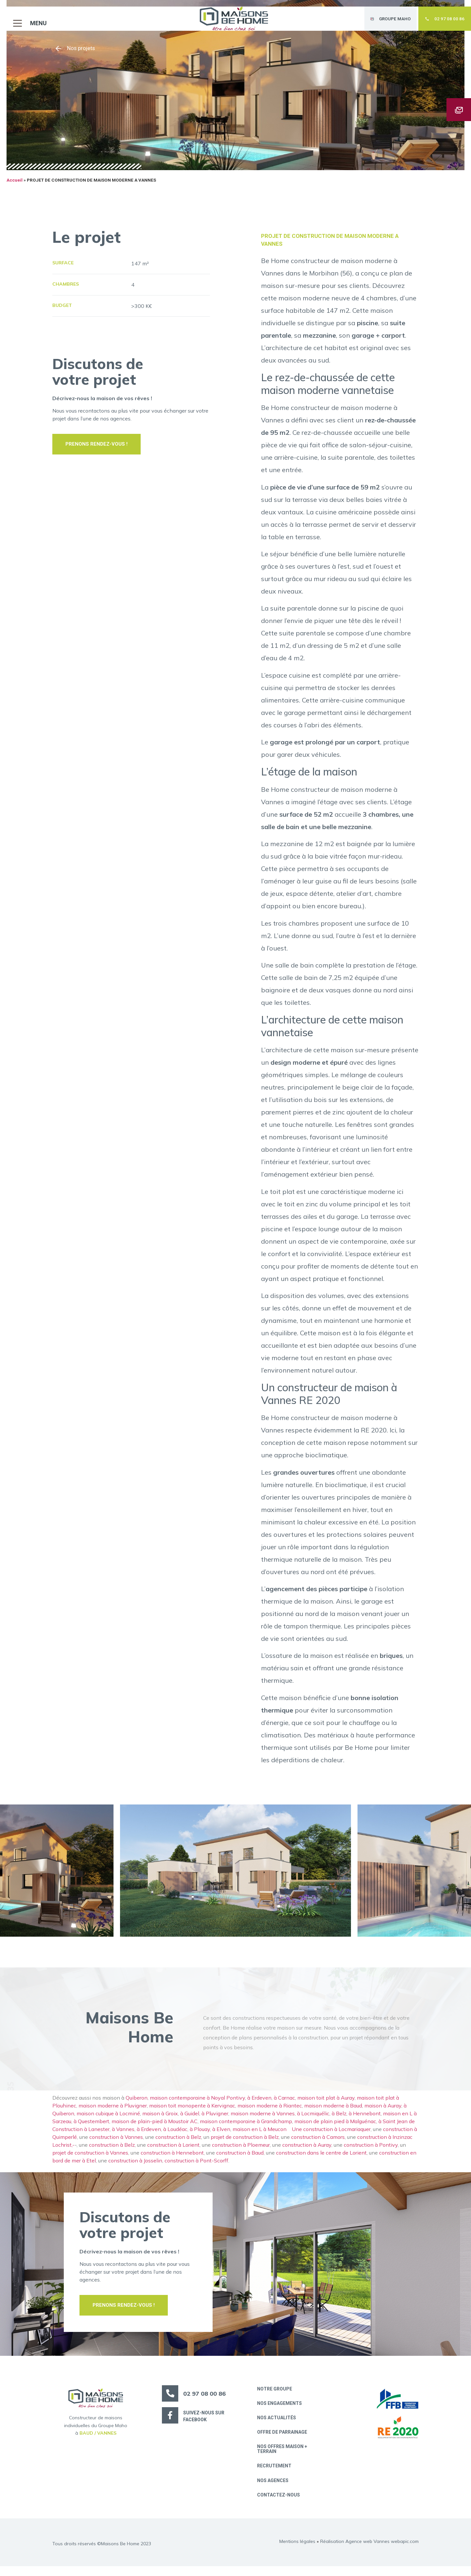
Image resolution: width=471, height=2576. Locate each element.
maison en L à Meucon (261, 2135)
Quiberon (137, 2104)
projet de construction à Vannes (90, 2159)
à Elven (221, 2135)
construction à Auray (306, 2151)
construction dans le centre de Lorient (321, 2159)
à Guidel (189, 2119)
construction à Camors (318, 2143)
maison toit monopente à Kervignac (192, 2111)
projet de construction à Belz (245, 2143)
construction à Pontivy (371, 2151)
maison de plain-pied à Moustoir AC (155, 2127)
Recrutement (275, 2475)
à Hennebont (365, 2119)
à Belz (339, 2119)
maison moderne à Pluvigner (112, 2111)
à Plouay (200, 2135)
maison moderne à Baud (333, 2111)
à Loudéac (175, 2135)
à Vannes (123, 2135)
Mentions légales (297, 2551)
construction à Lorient (173, 2151)
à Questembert (91, 2127)
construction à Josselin (135, 2166)
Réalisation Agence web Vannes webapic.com (369, 2551)
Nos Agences (274, 2489)
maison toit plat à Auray (326, 2104)
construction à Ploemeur (241, 2151)
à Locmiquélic (313, 2119)
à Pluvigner (214, 2119)
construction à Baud (240, 2159)
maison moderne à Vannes (263, 2119)
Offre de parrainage (283, 2440)
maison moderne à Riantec (269, 2111)
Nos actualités (277, 2425)
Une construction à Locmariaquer (331, 2135)
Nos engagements (280, 2410)
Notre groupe (275, 2395)
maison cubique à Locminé (108, 2119)
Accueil (15, 186)
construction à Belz (178, 2143)
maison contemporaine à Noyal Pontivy (197, 2104)
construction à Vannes (116, 2143)
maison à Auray (382, 2111)
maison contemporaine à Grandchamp (246, 2127)
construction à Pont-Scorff (196, 2166)
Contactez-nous (279, 2504)
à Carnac (284, 2104)
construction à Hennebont (172, 2159)
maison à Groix (160, 2119)
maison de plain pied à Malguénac (335, 2127)
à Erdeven (259, 2104)
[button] (27, 17)
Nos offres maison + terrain (283, 2457)
